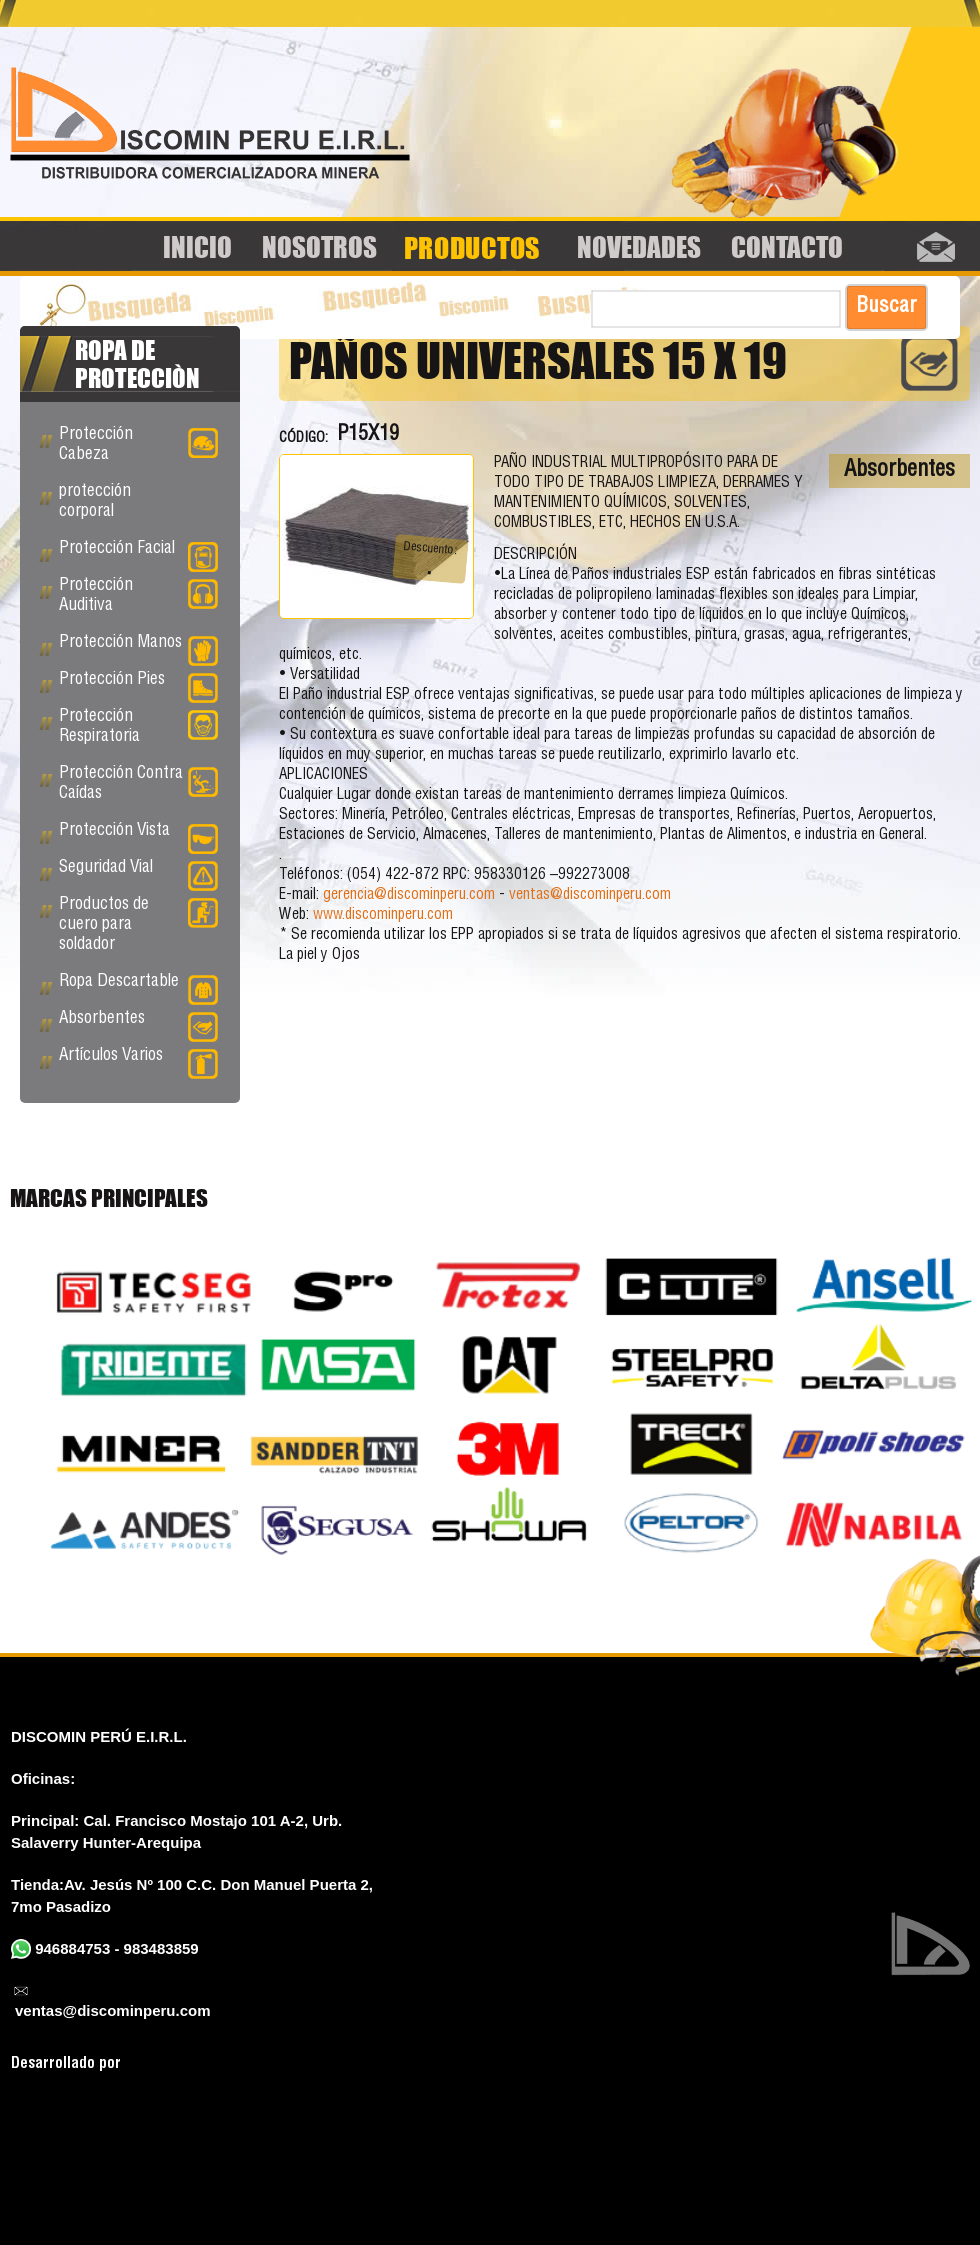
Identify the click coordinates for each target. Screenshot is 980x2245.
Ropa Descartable (138, 986)
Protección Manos (138, 647)
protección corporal (95, 502)
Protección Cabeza (138, 445)
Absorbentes (899, 471)
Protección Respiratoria (138, 727)
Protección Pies (138, 684)
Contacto (787, 246)
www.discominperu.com (383, 915)
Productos (472, 246)
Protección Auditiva (138, 596)
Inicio (197, 246)
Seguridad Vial (138, 872)
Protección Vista (138, 835)
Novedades (639, 246)
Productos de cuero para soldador (138, 925)
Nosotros (319, 246)
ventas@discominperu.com (590, 895)
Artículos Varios (138, 1060)
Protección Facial (138, 553)
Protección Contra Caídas (138, 784)
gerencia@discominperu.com (409, 895)
